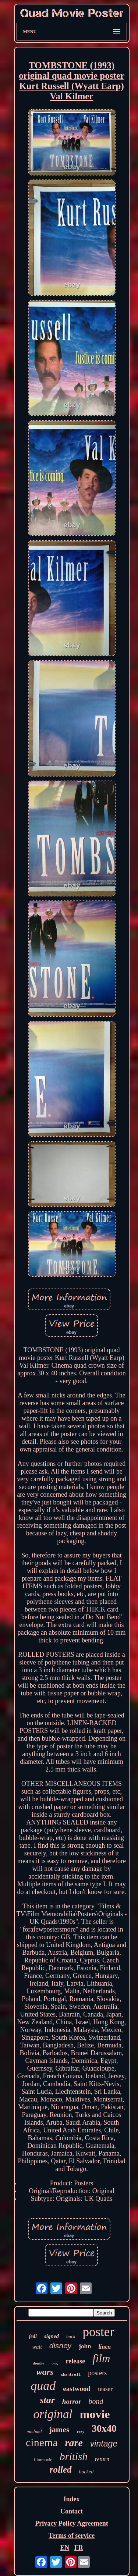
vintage (103, 2443)
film (101, 2358)
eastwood (77, 2388)
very (80, 2431)
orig (55, 2363)
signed (51, 2336)
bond (96, 2401)
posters (97, 2373)
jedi (33, 2336)
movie (95, 2414)
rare (74, 2442)
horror (71, 2401)
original (52, 2414)
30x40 (104, 2428)
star (47, 2400)
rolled (61, 2469)
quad (43, 2385)
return (102, 2459)
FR (78, 2547)
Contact (71, 2511)
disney (60, 2345)
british (74, 2456)
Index (71, 2499)
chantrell (71, 2375)
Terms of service (72, 2535)
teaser (105, 2388)
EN (64, 2547)
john (85, 2346)
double (39, 2363)
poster (98, 2332)
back (70, 2336)
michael (34, 2431)
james (59, 2429)
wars (45, 2372)
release (75, 2361)
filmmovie (43, 2459)
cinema (42, 2442)
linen (104, 2347)
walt (37, 2347)
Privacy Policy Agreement (71, 2523)
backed (86, 2471)
